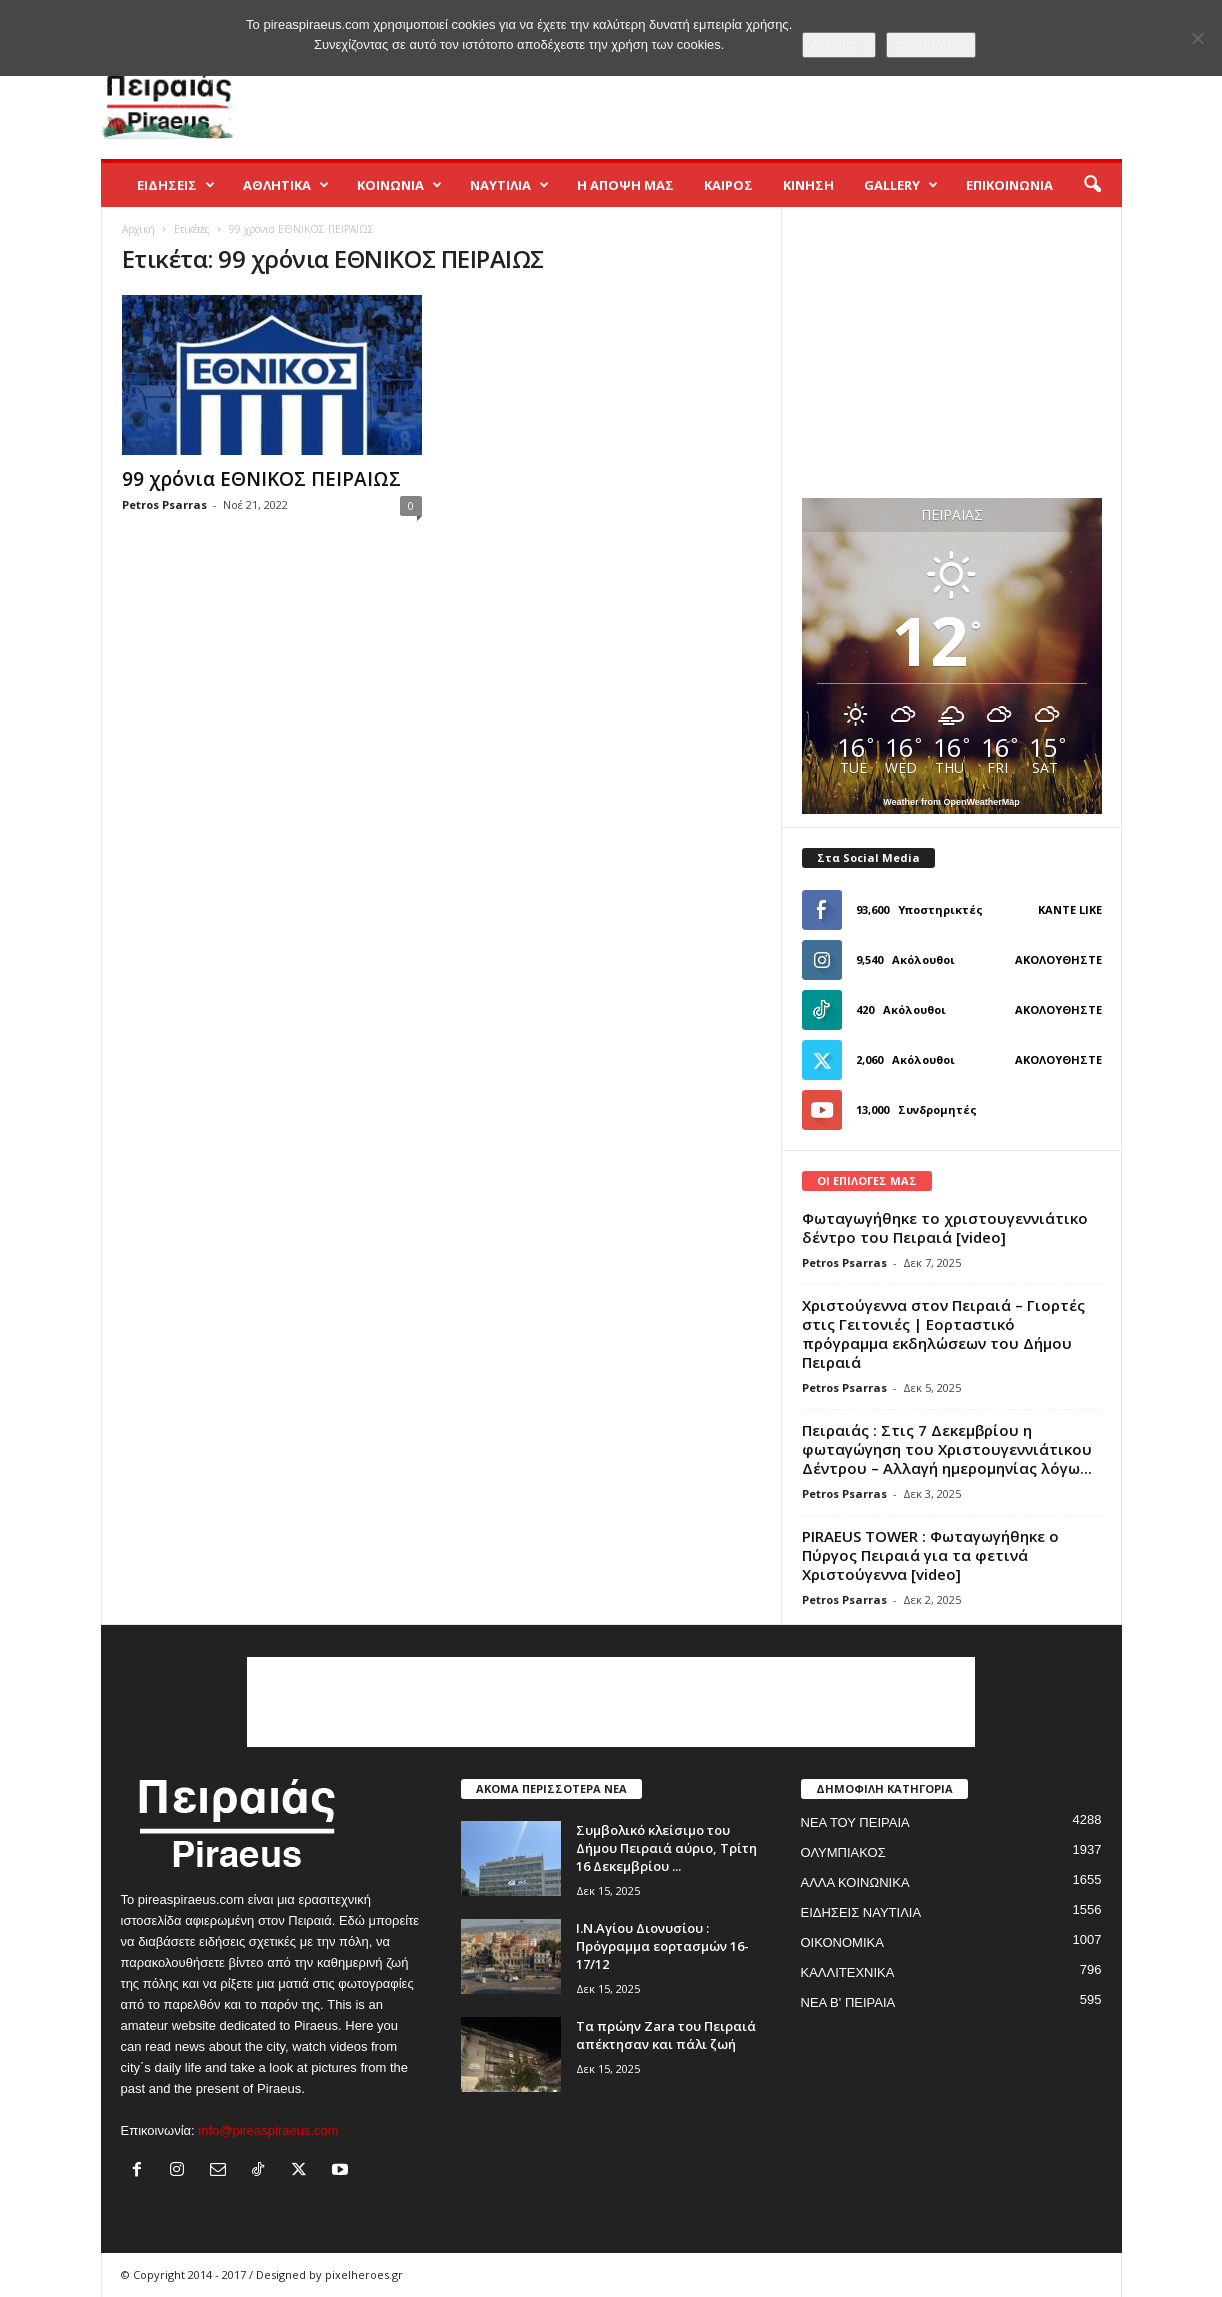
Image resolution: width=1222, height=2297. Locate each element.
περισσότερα (931, 44)
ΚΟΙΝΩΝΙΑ (399, 185)
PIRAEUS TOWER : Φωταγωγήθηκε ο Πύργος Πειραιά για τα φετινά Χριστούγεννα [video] (930, 1555)
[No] (1197, 38)
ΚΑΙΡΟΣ (728, 185)
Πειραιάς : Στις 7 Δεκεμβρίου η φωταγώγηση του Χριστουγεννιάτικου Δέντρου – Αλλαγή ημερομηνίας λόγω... (947, 1449)
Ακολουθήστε (1058, 959)
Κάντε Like (1070, 909)
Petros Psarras (164, 504)
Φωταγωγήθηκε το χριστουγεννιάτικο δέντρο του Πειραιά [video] (945, 1227)
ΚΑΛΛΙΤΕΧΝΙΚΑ (848, 1972)
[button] (1092, 185)
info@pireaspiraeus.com (268, 2130)
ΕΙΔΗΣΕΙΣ (176, 185)
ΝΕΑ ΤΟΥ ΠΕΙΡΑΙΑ (855, 1822)
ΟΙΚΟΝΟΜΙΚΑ (842, 1942)
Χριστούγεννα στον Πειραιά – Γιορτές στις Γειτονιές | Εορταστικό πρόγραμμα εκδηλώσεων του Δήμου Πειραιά (943, 1333)
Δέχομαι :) (839, 44)
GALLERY (901, 185)
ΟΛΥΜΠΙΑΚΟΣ (843, 1852)
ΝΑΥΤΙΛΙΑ (509, 185)
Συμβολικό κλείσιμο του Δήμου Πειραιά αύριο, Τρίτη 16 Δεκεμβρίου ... (666, 1848)
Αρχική (138, 229)
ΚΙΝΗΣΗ (808, 185)
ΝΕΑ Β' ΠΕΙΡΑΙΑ (848, 2002)
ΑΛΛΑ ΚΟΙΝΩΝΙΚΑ (855, 1882)
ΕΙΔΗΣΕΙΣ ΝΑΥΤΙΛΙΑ (861, 1912)
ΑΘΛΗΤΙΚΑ (286, 185)
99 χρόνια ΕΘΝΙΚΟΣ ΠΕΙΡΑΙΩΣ (261, 479)
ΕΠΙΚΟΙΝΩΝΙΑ (1009, 185)
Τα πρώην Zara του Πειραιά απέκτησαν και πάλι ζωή (666, 2035)
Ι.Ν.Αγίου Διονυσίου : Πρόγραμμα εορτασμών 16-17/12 (662, 1946)
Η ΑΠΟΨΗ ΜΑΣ (625, 185)
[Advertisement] (758, 94)
